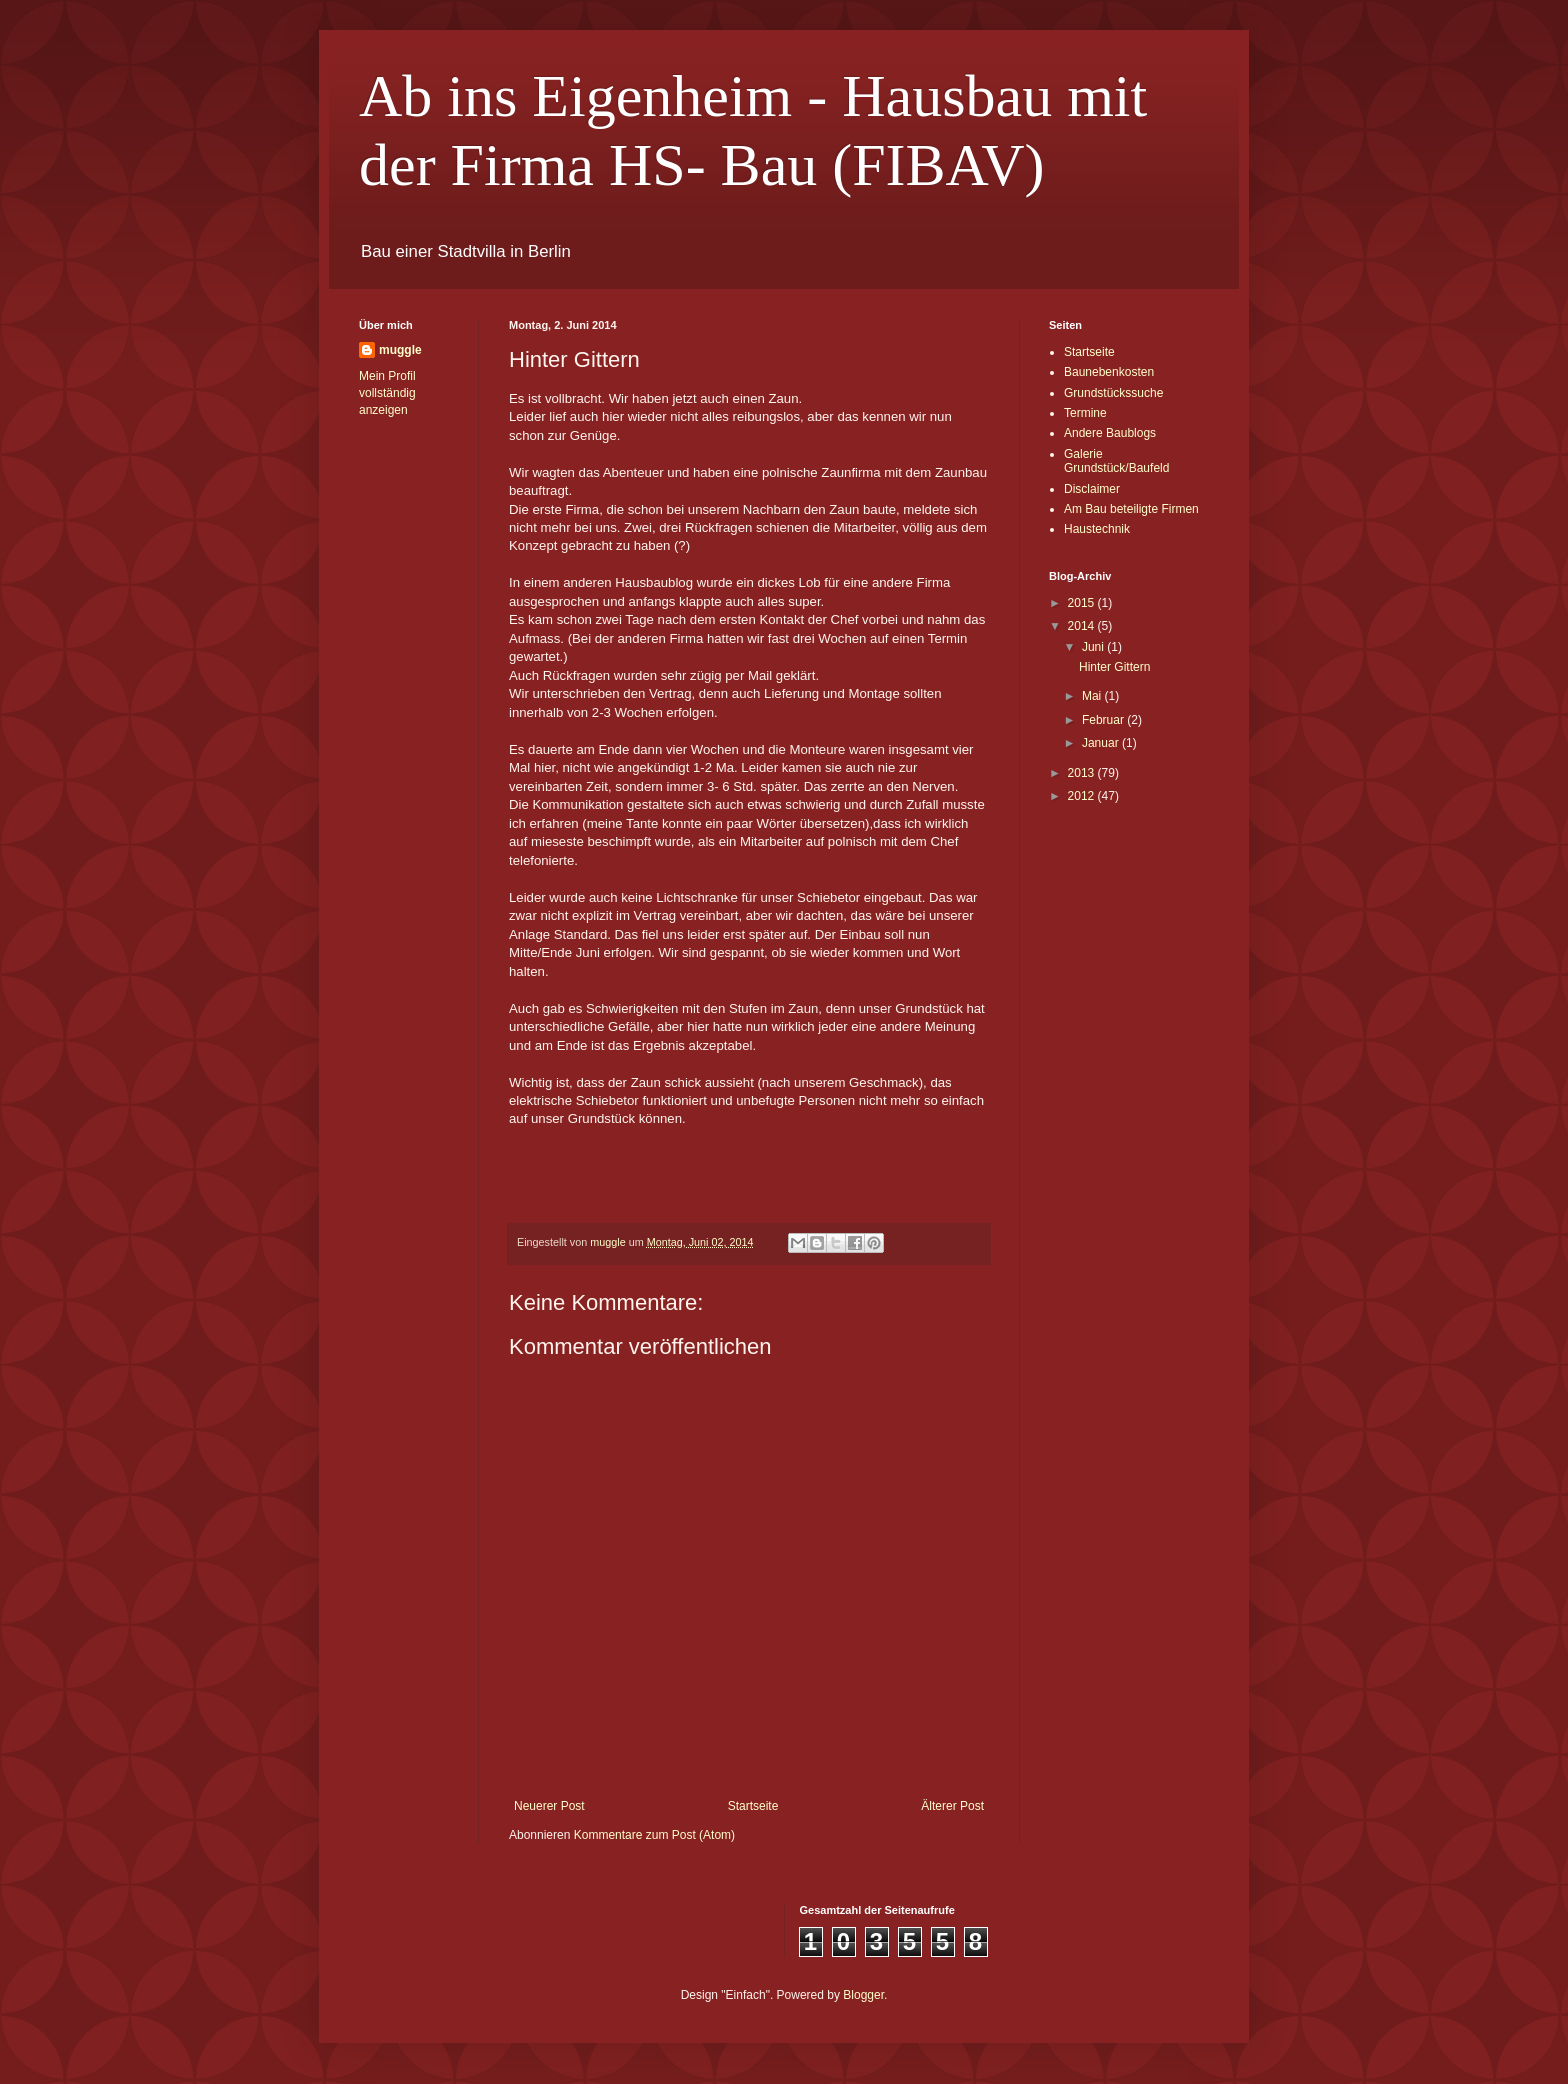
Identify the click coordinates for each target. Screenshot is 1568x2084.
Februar (1104, 720)
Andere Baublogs (1110, 433)
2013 (1083, 773)
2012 (1083, 796)
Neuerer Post (549, 1806)
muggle (400, 350)
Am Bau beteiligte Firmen (1131, 509)
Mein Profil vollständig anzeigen (387, 393)
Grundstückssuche (1113, 393)
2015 (1083, 603)
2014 (1083, 626)
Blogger (863, 1995)
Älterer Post (952, 1806)
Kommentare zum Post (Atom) (654, 1835)
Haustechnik (1097, 529)
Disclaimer (1092, 489)
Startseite (753, 1806)
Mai (1093, 696)
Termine (1085, 413)
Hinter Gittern (1114, 667)
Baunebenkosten (1109, 372)
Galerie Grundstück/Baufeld (1116, 461)
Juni (1094, 647)
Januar (1102, 743)
